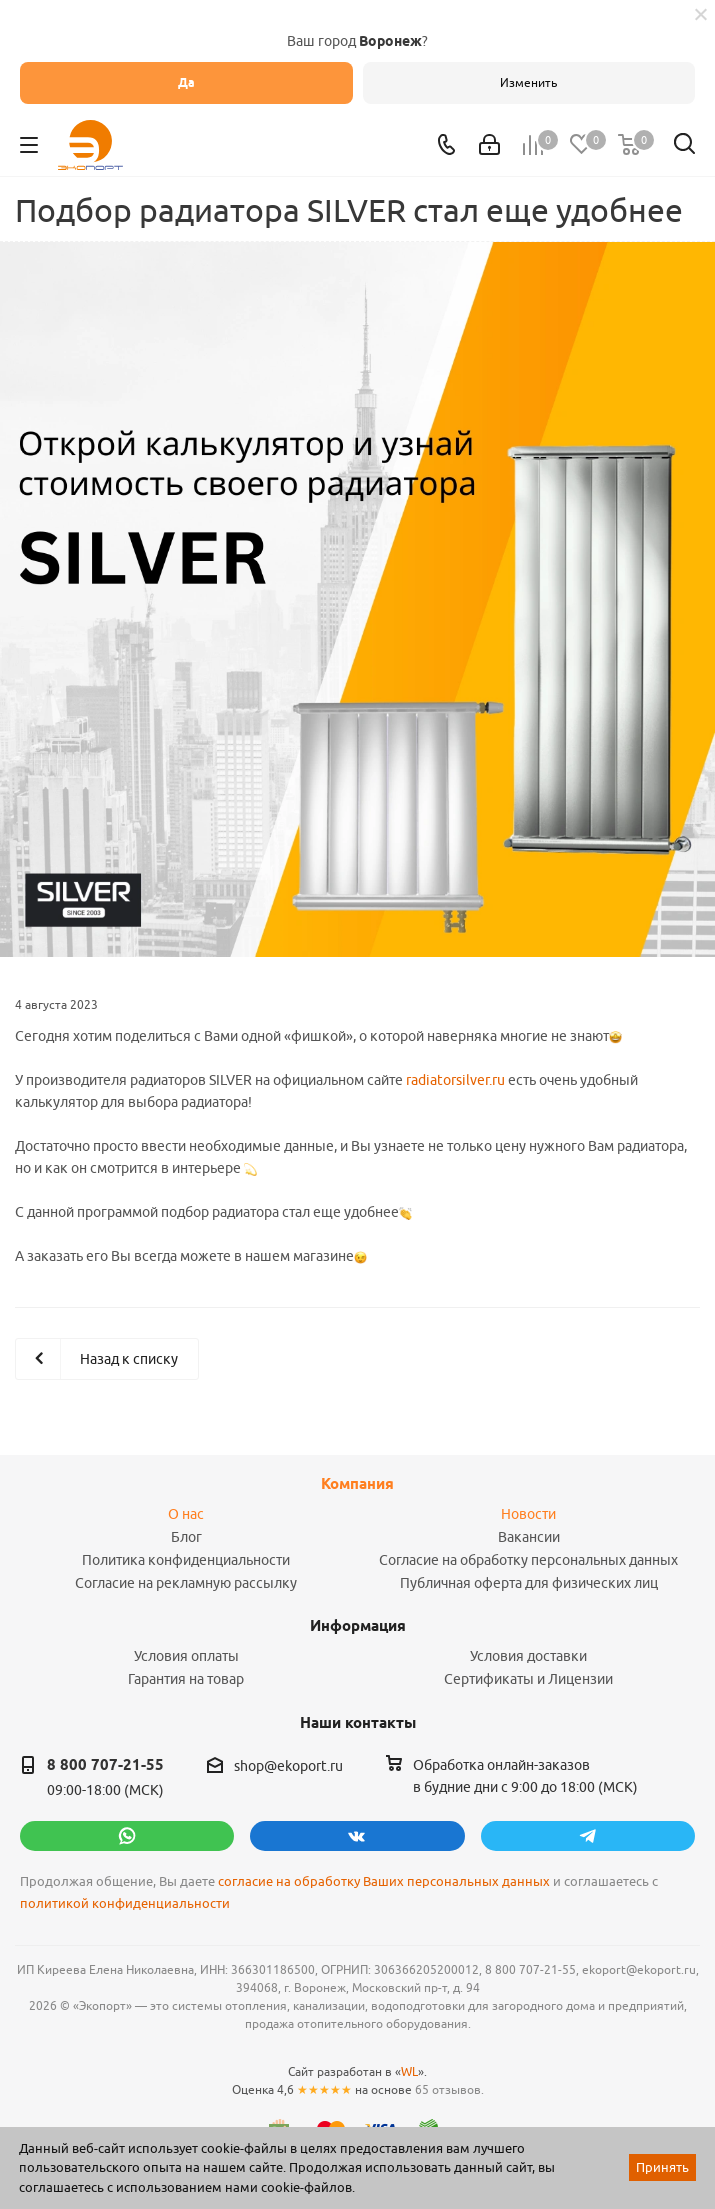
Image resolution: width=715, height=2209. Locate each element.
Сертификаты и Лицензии (528, 1679)
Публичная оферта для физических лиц (529, 1583)
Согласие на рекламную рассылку (186, 1583)
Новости (528, 1514)
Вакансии (529, 1537)
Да (186, 82)
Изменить (528, 82)
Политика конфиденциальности (186, 1560)
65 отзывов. (449, 2089)
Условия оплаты (186, 1656)
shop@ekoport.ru (288, 1766)
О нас (186, 1514)
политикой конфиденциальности (125, 1903)
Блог (186, 1537)
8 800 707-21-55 (105, 1765)
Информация (358, 1626)
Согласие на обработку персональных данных (528, 1560)
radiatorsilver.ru (455, 1080)
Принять (662, 2167)
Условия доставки (528, 1656)
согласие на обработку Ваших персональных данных (384, 1881)
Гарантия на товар (186, 1679)
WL (409, 2071)
